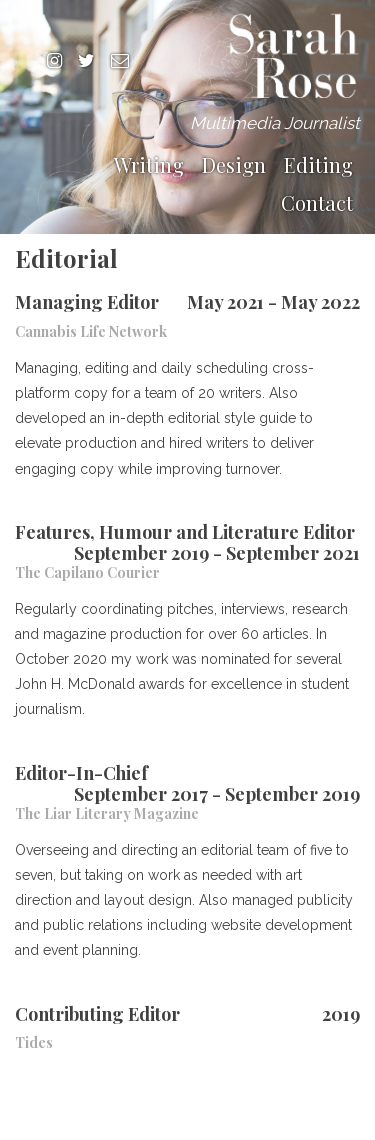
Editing (318, 164)
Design (234, 164)
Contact (317, 202)
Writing (149, 164)
